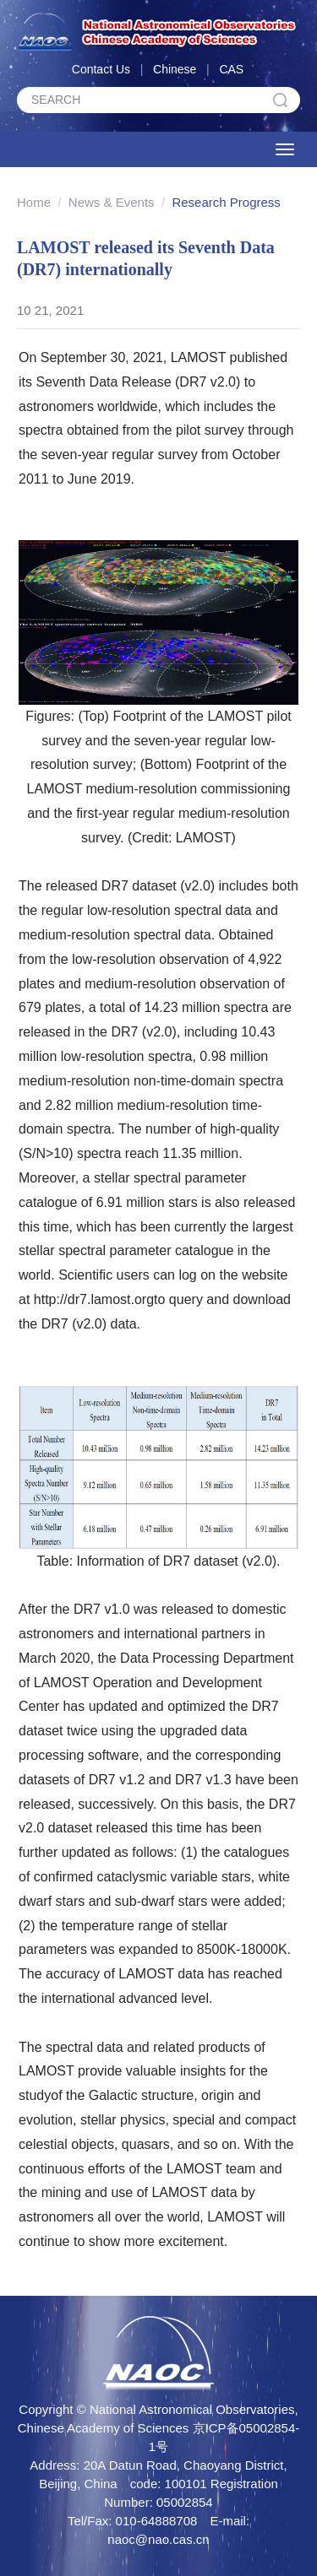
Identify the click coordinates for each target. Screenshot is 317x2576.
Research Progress (226, 202)
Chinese (174, 69)
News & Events (111, 202)
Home (34, 202)
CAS (231, 69)
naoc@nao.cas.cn (158, 2539)
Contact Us (101, 69)
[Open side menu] (285, 149)
